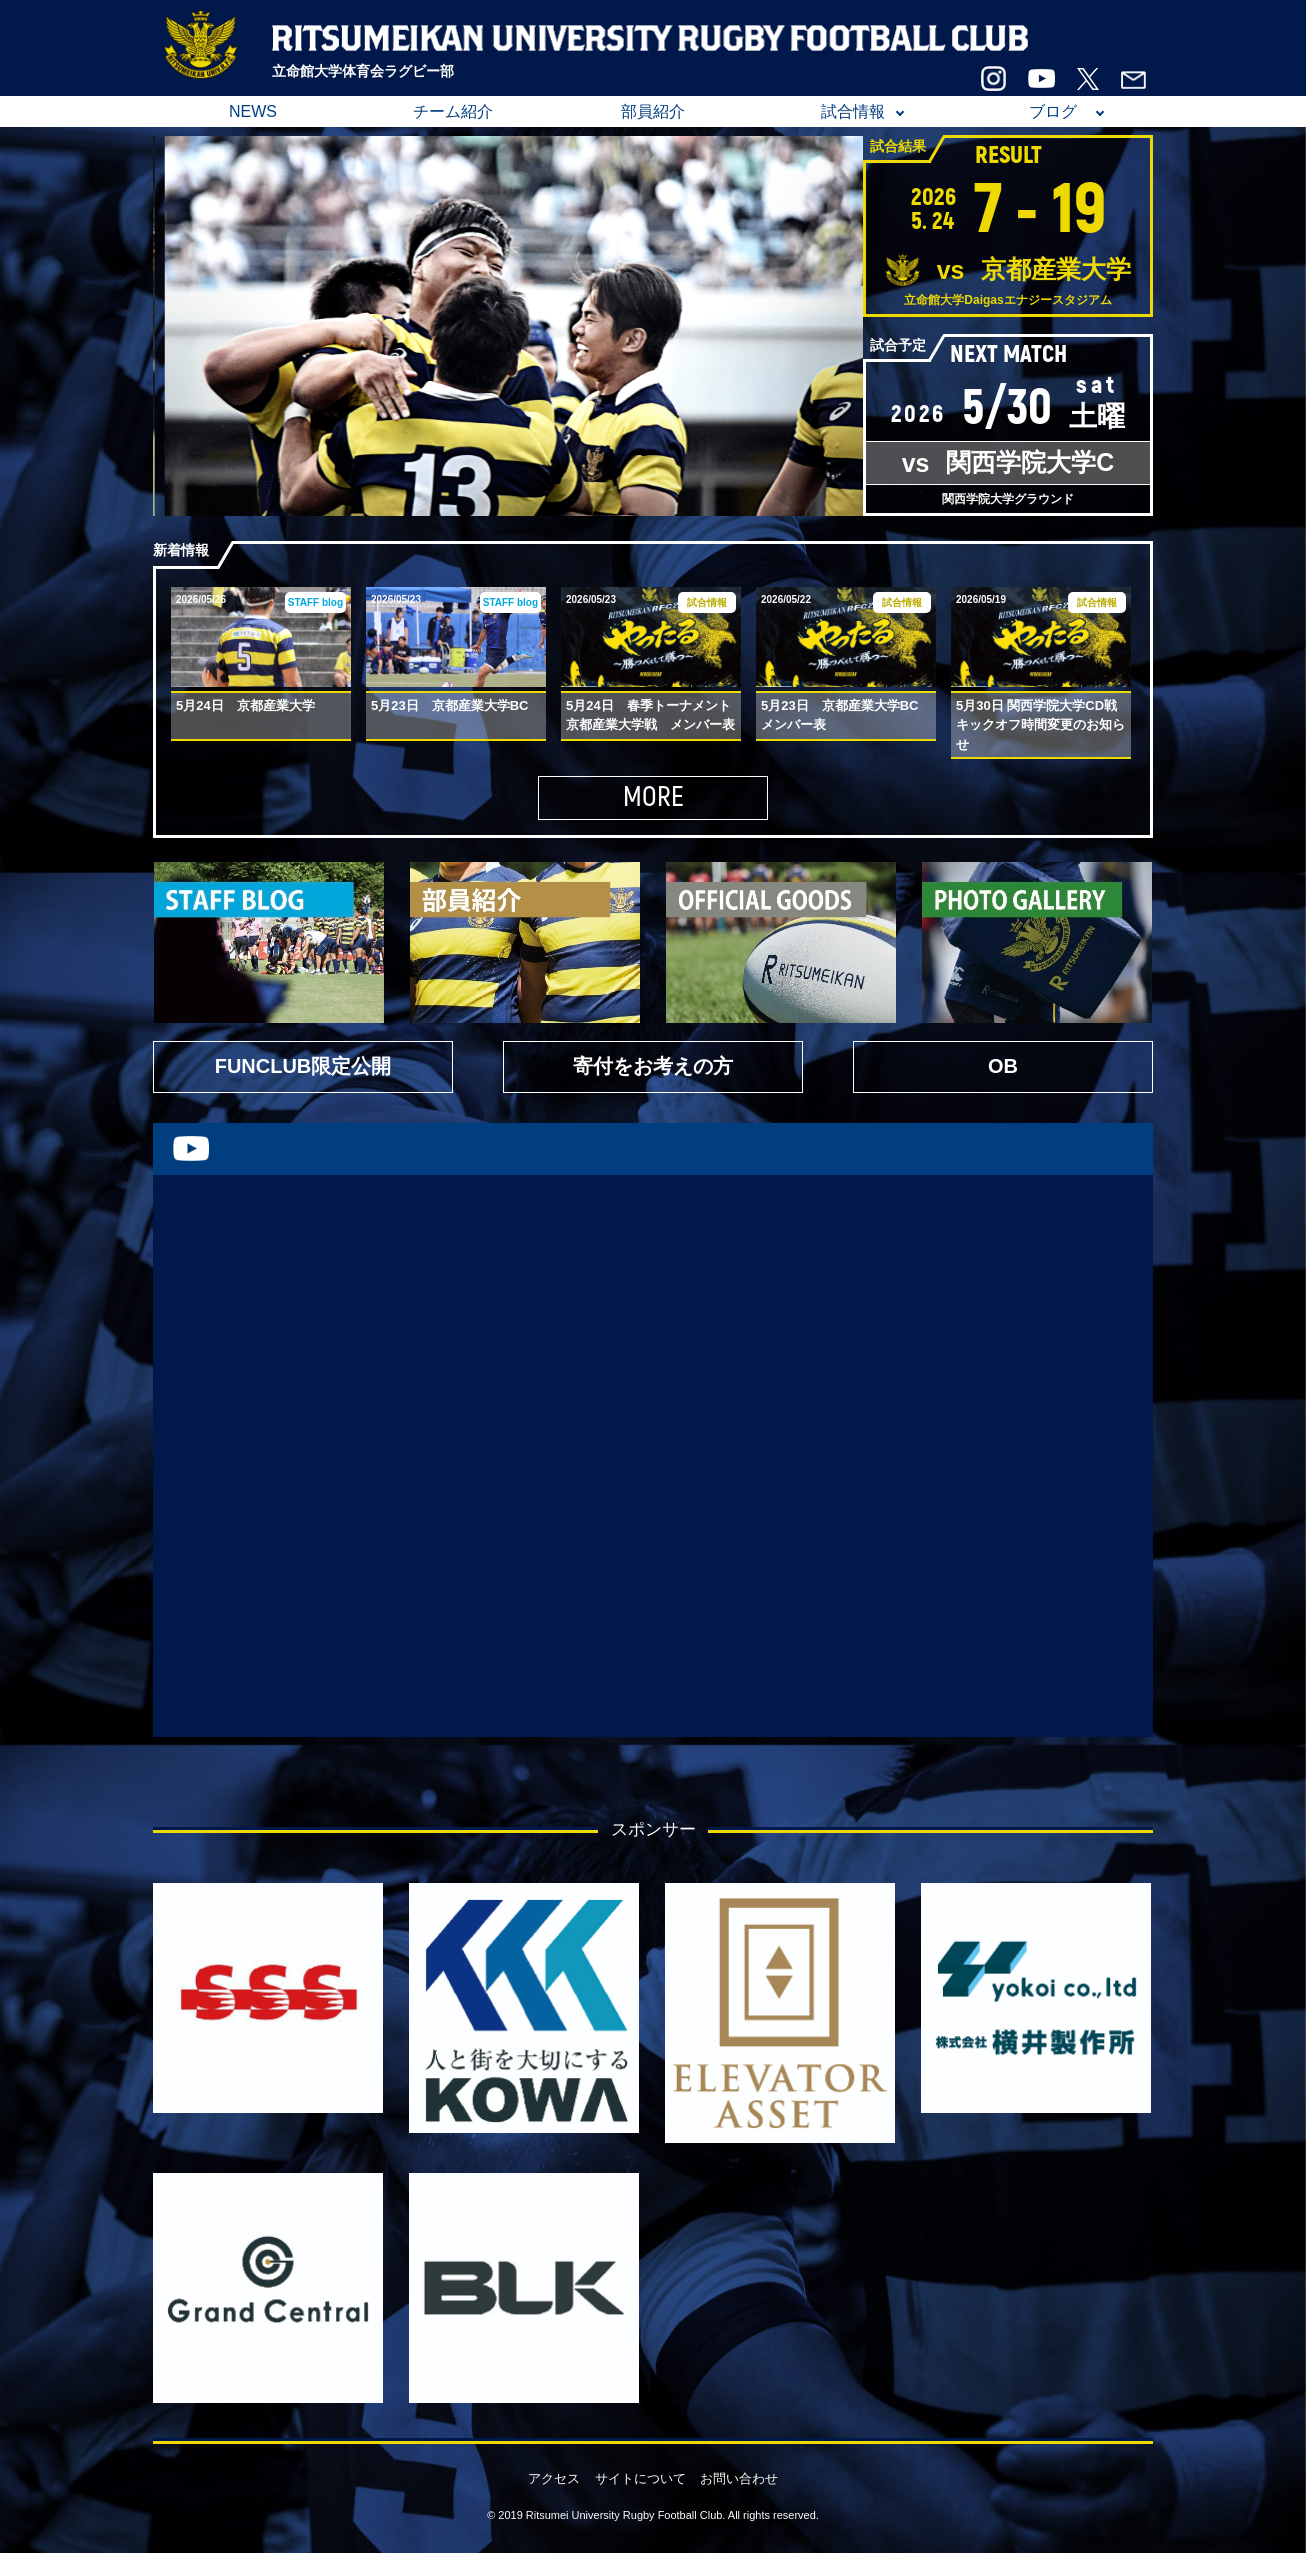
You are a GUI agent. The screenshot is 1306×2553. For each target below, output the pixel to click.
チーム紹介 (453, 111)
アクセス (554, 2478)
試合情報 (853, 111)
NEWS (253, 111)
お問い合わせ (739, 2478)
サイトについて (640, 2478)
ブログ (1053, 111)
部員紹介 (653, 111)
